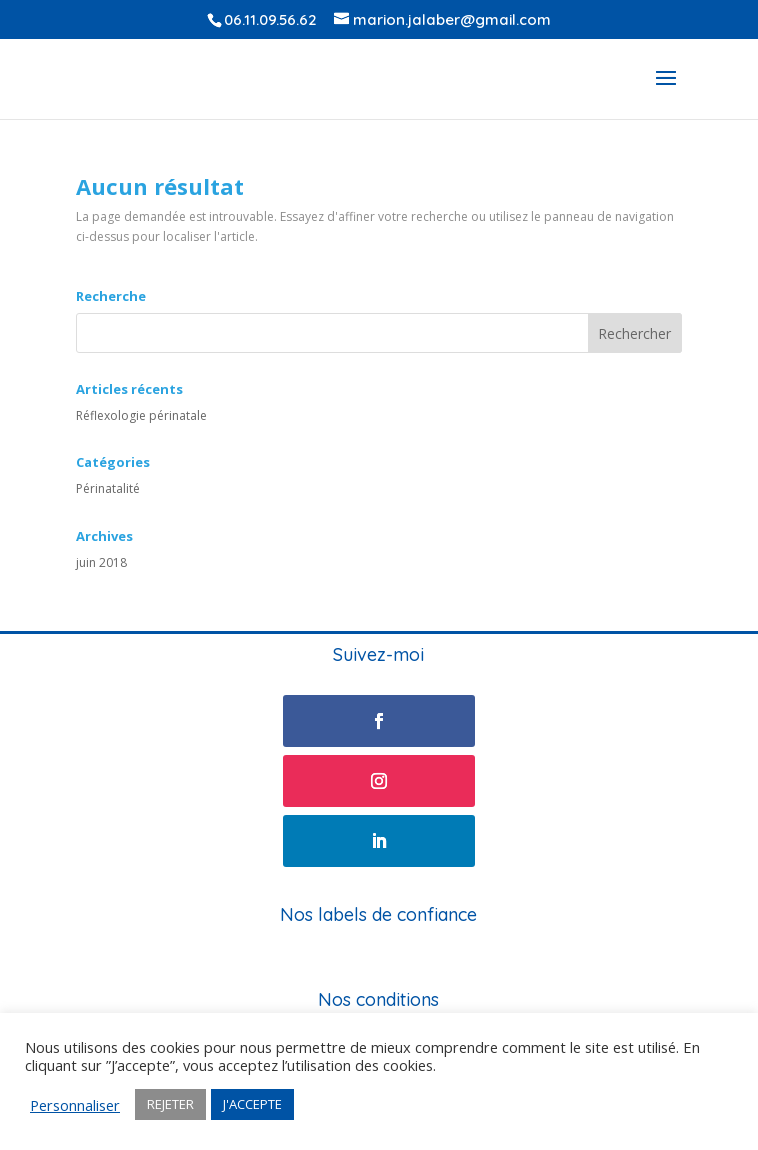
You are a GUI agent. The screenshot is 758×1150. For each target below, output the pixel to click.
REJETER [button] (170, 1104)
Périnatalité (108, 488)
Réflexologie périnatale (141, 415)
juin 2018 (101, 562)
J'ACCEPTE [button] (252, 1104)
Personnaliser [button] (75, 1105)
